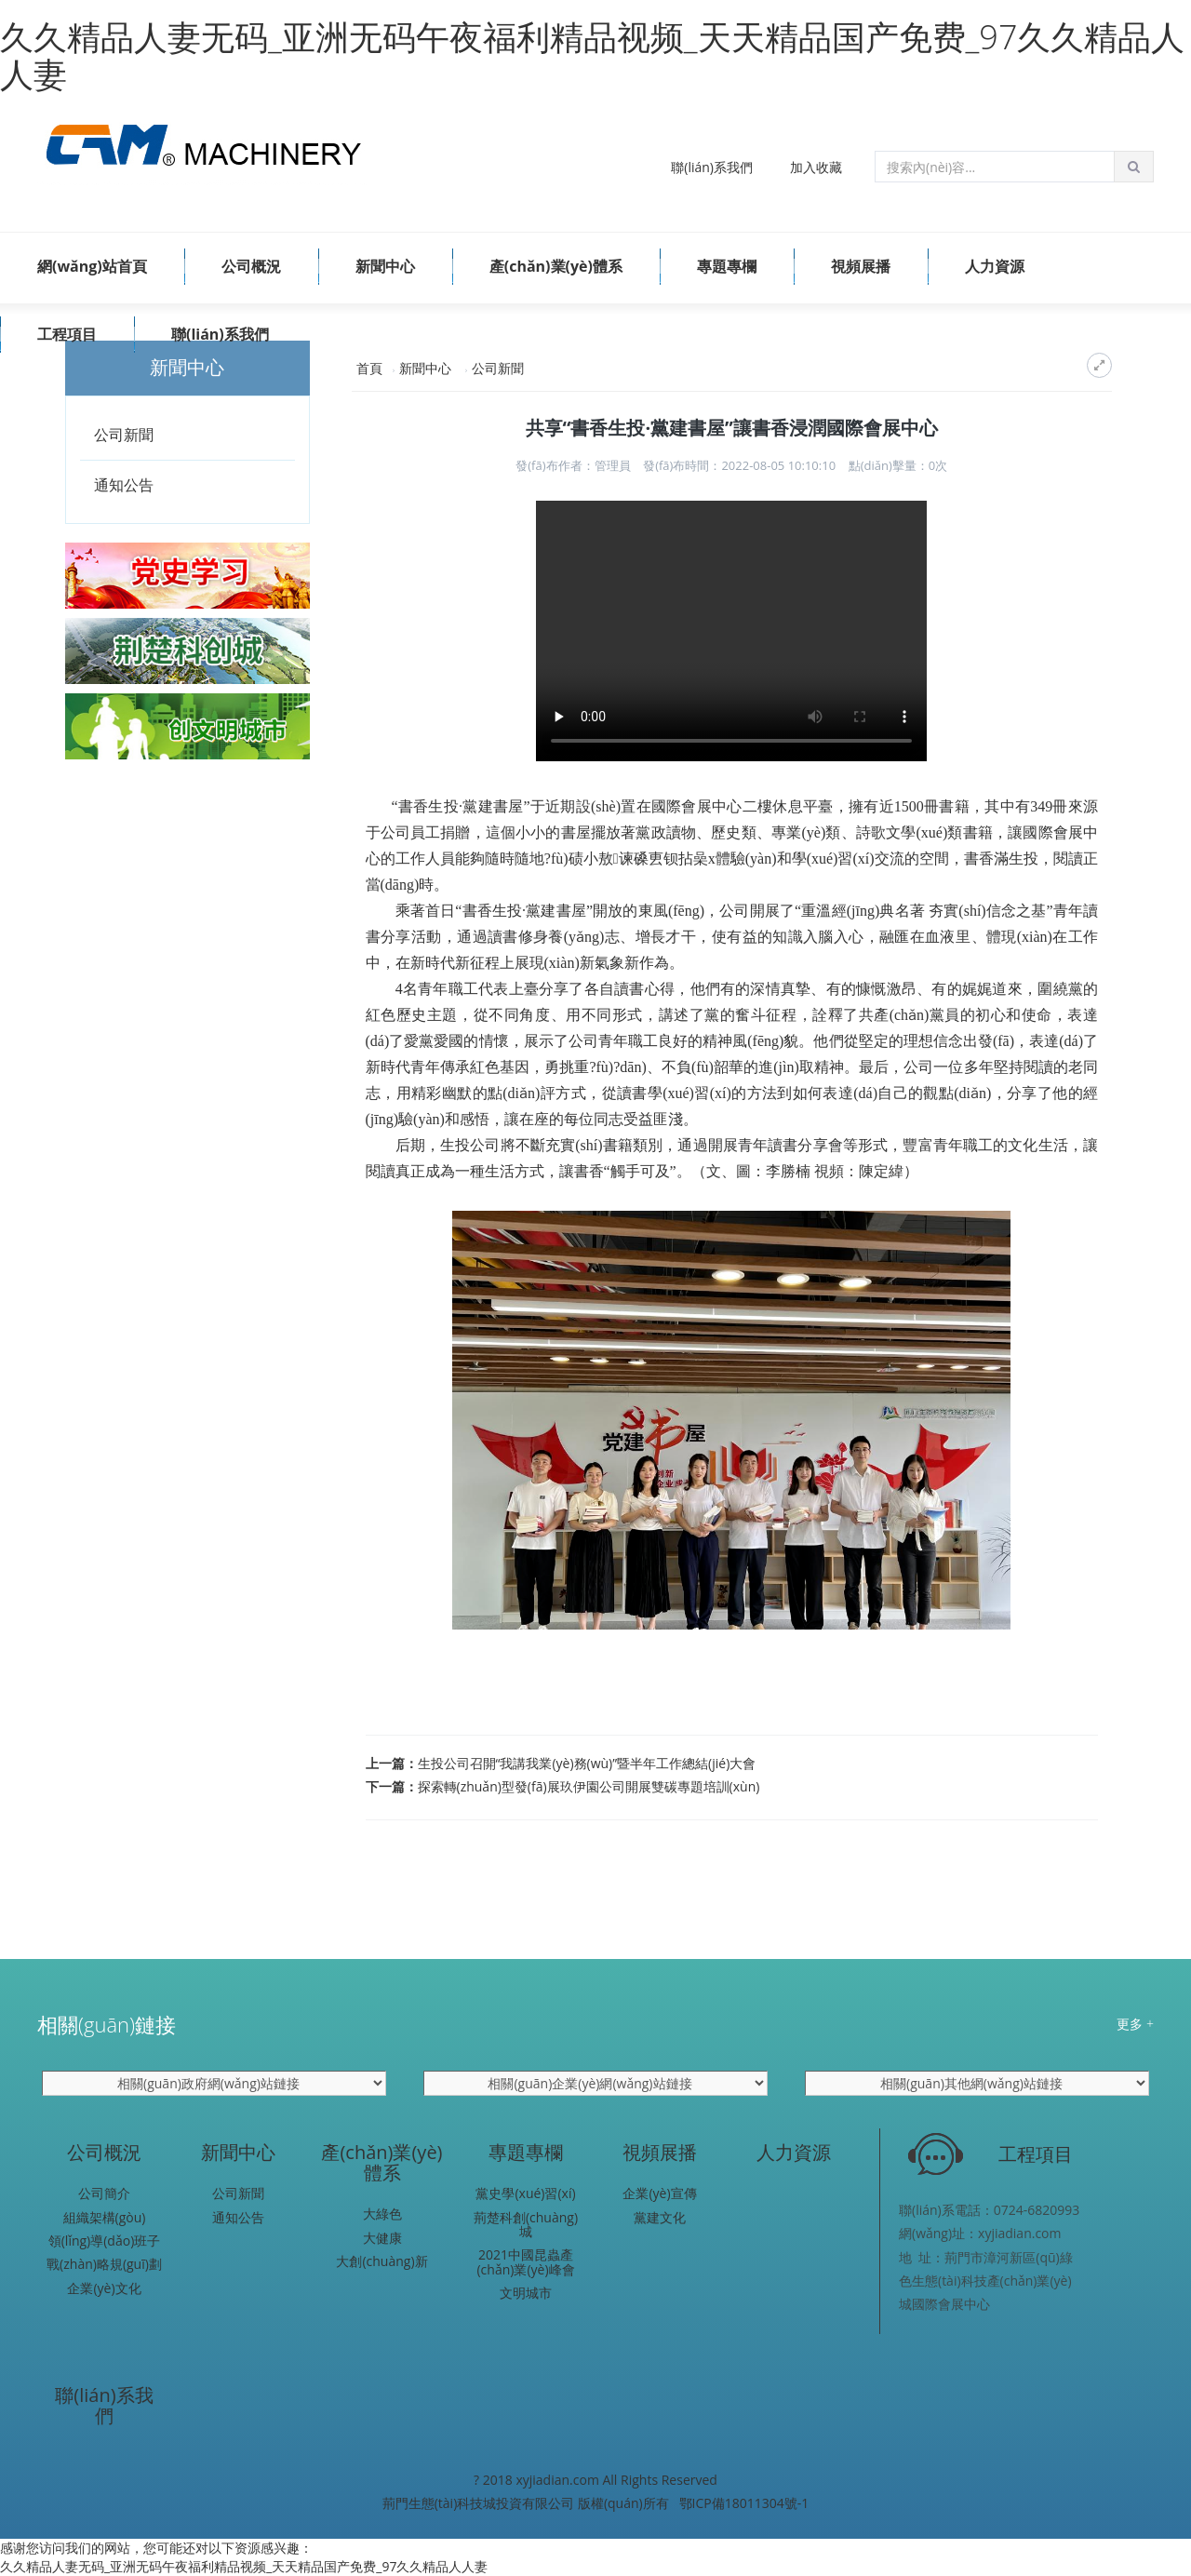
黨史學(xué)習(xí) (525, 2193)
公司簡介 (104, 2193)
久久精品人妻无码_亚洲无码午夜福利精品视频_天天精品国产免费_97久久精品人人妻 (592, 55)
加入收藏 (816, 167)
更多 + (1135, 2024)
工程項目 (67, 334)
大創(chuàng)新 (381, 2261)
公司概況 (251, 266)
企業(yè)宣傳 (659, 2193)
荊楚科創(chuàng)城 (526, 2224)
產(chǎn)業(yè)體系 (555, 266)
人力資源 (994, 266)
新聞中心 (385, 266)
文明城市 (526, 2293)
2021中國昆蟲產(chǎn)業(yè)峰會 (525, 2261)
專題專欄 (726, 266)
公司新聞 (124, 434)
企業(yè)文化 (104, 2288)
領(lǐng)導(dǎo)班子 (104, 2240)
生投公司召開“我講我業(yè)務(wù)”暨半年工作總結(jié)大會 (587, 1763)
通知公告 (124, 485)
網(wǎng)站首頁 (92, 266)
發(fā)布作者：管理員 (572, 465)
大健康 (382, 2238)
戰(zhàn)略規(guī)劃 (104, 2264)
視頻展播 (860, 266)
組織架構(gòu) (104, 2217)
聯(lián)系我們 (712, 167)
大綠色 (382, 2213)
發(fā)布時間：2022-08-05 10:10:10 (739, 465)
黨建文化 (660, 2217)
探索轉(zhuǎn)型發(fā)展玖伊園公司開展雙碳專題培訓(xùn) (589, 1786)
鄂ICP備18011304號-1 (744, 2503)
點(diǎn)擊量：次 (898, 465)
